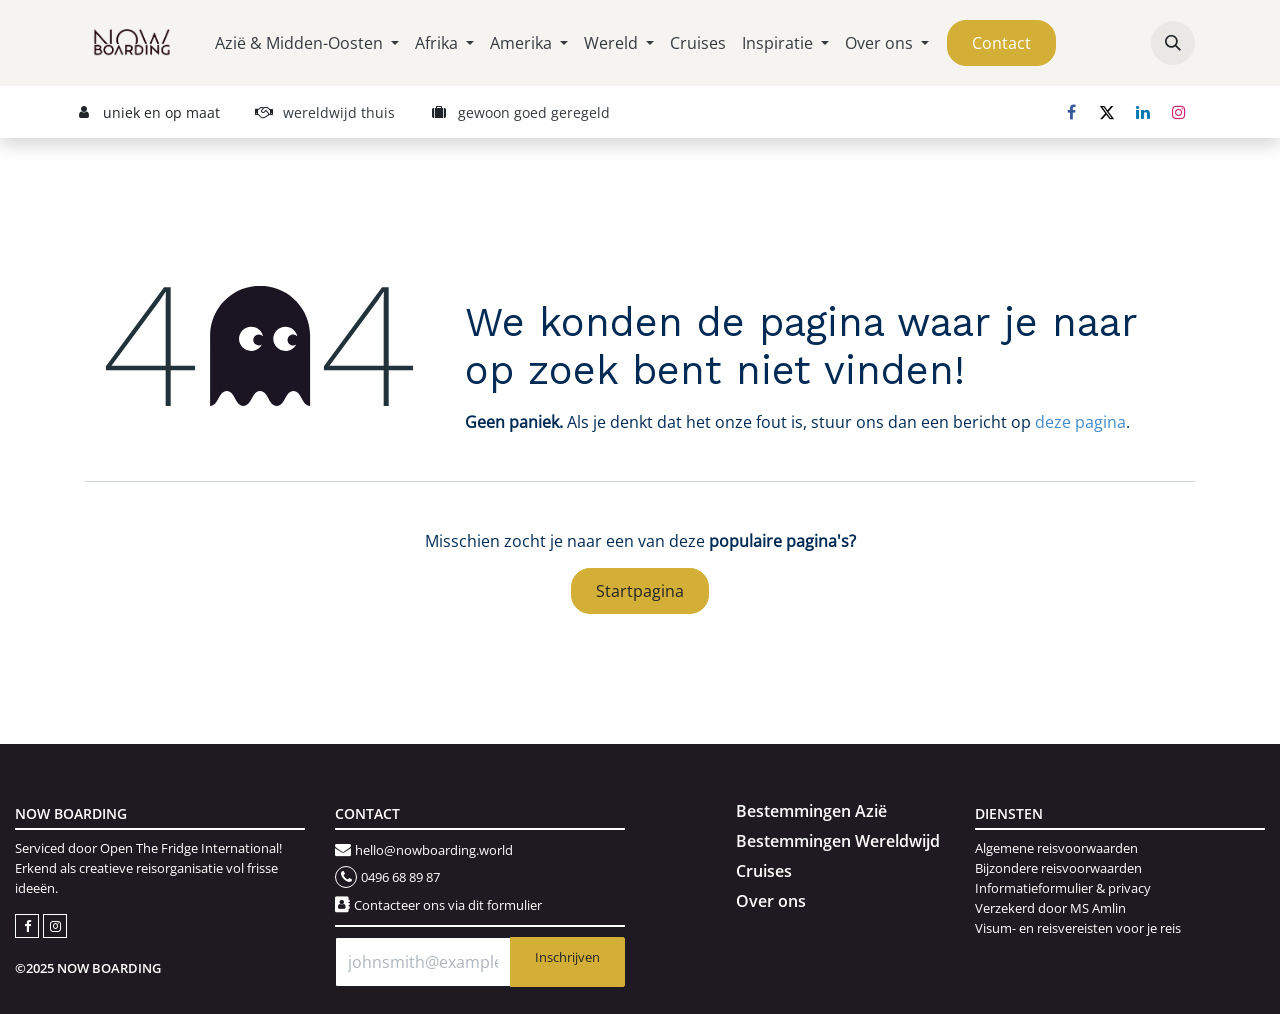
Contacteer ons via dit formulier (448, 905)
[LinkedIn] (1143, 112)
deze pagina (1080, 422)
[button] (1173, 43)
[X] (1107, 112)
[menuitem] (307, 43)
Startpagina (640, 591)
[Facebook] (1071, 112)
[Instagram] (1179, 112)
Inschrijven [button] (567, 957)
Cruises (764, 871)
